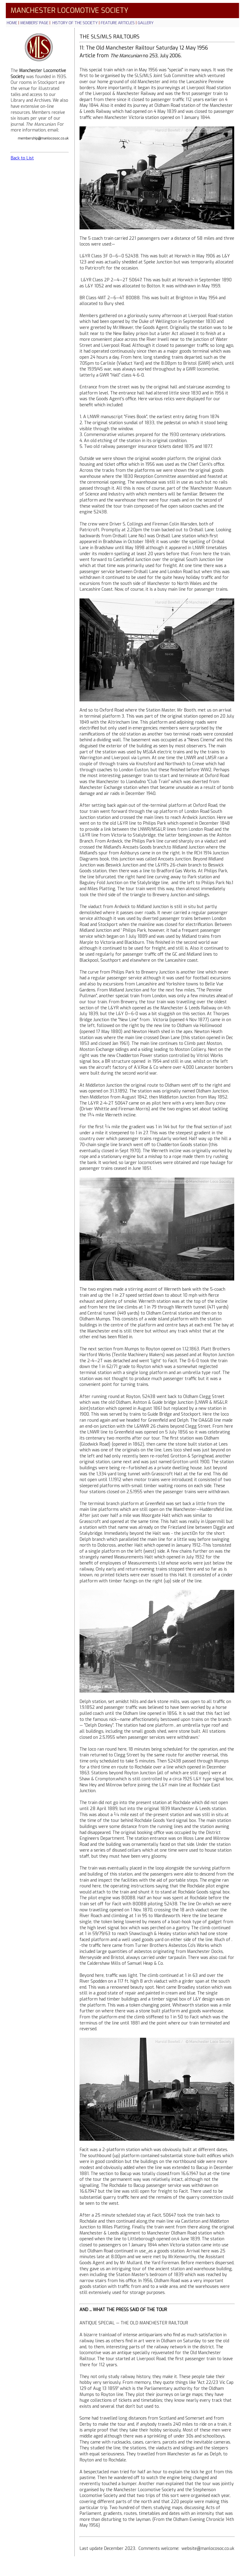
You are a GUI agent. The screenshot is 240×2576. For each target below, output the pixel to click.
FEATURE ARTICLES (118, 22)
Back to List (22, 158)
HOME (12, 22)
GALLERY (145, 22)
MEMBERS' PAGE (34, 22)
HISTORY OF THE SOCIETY (75, 22)
